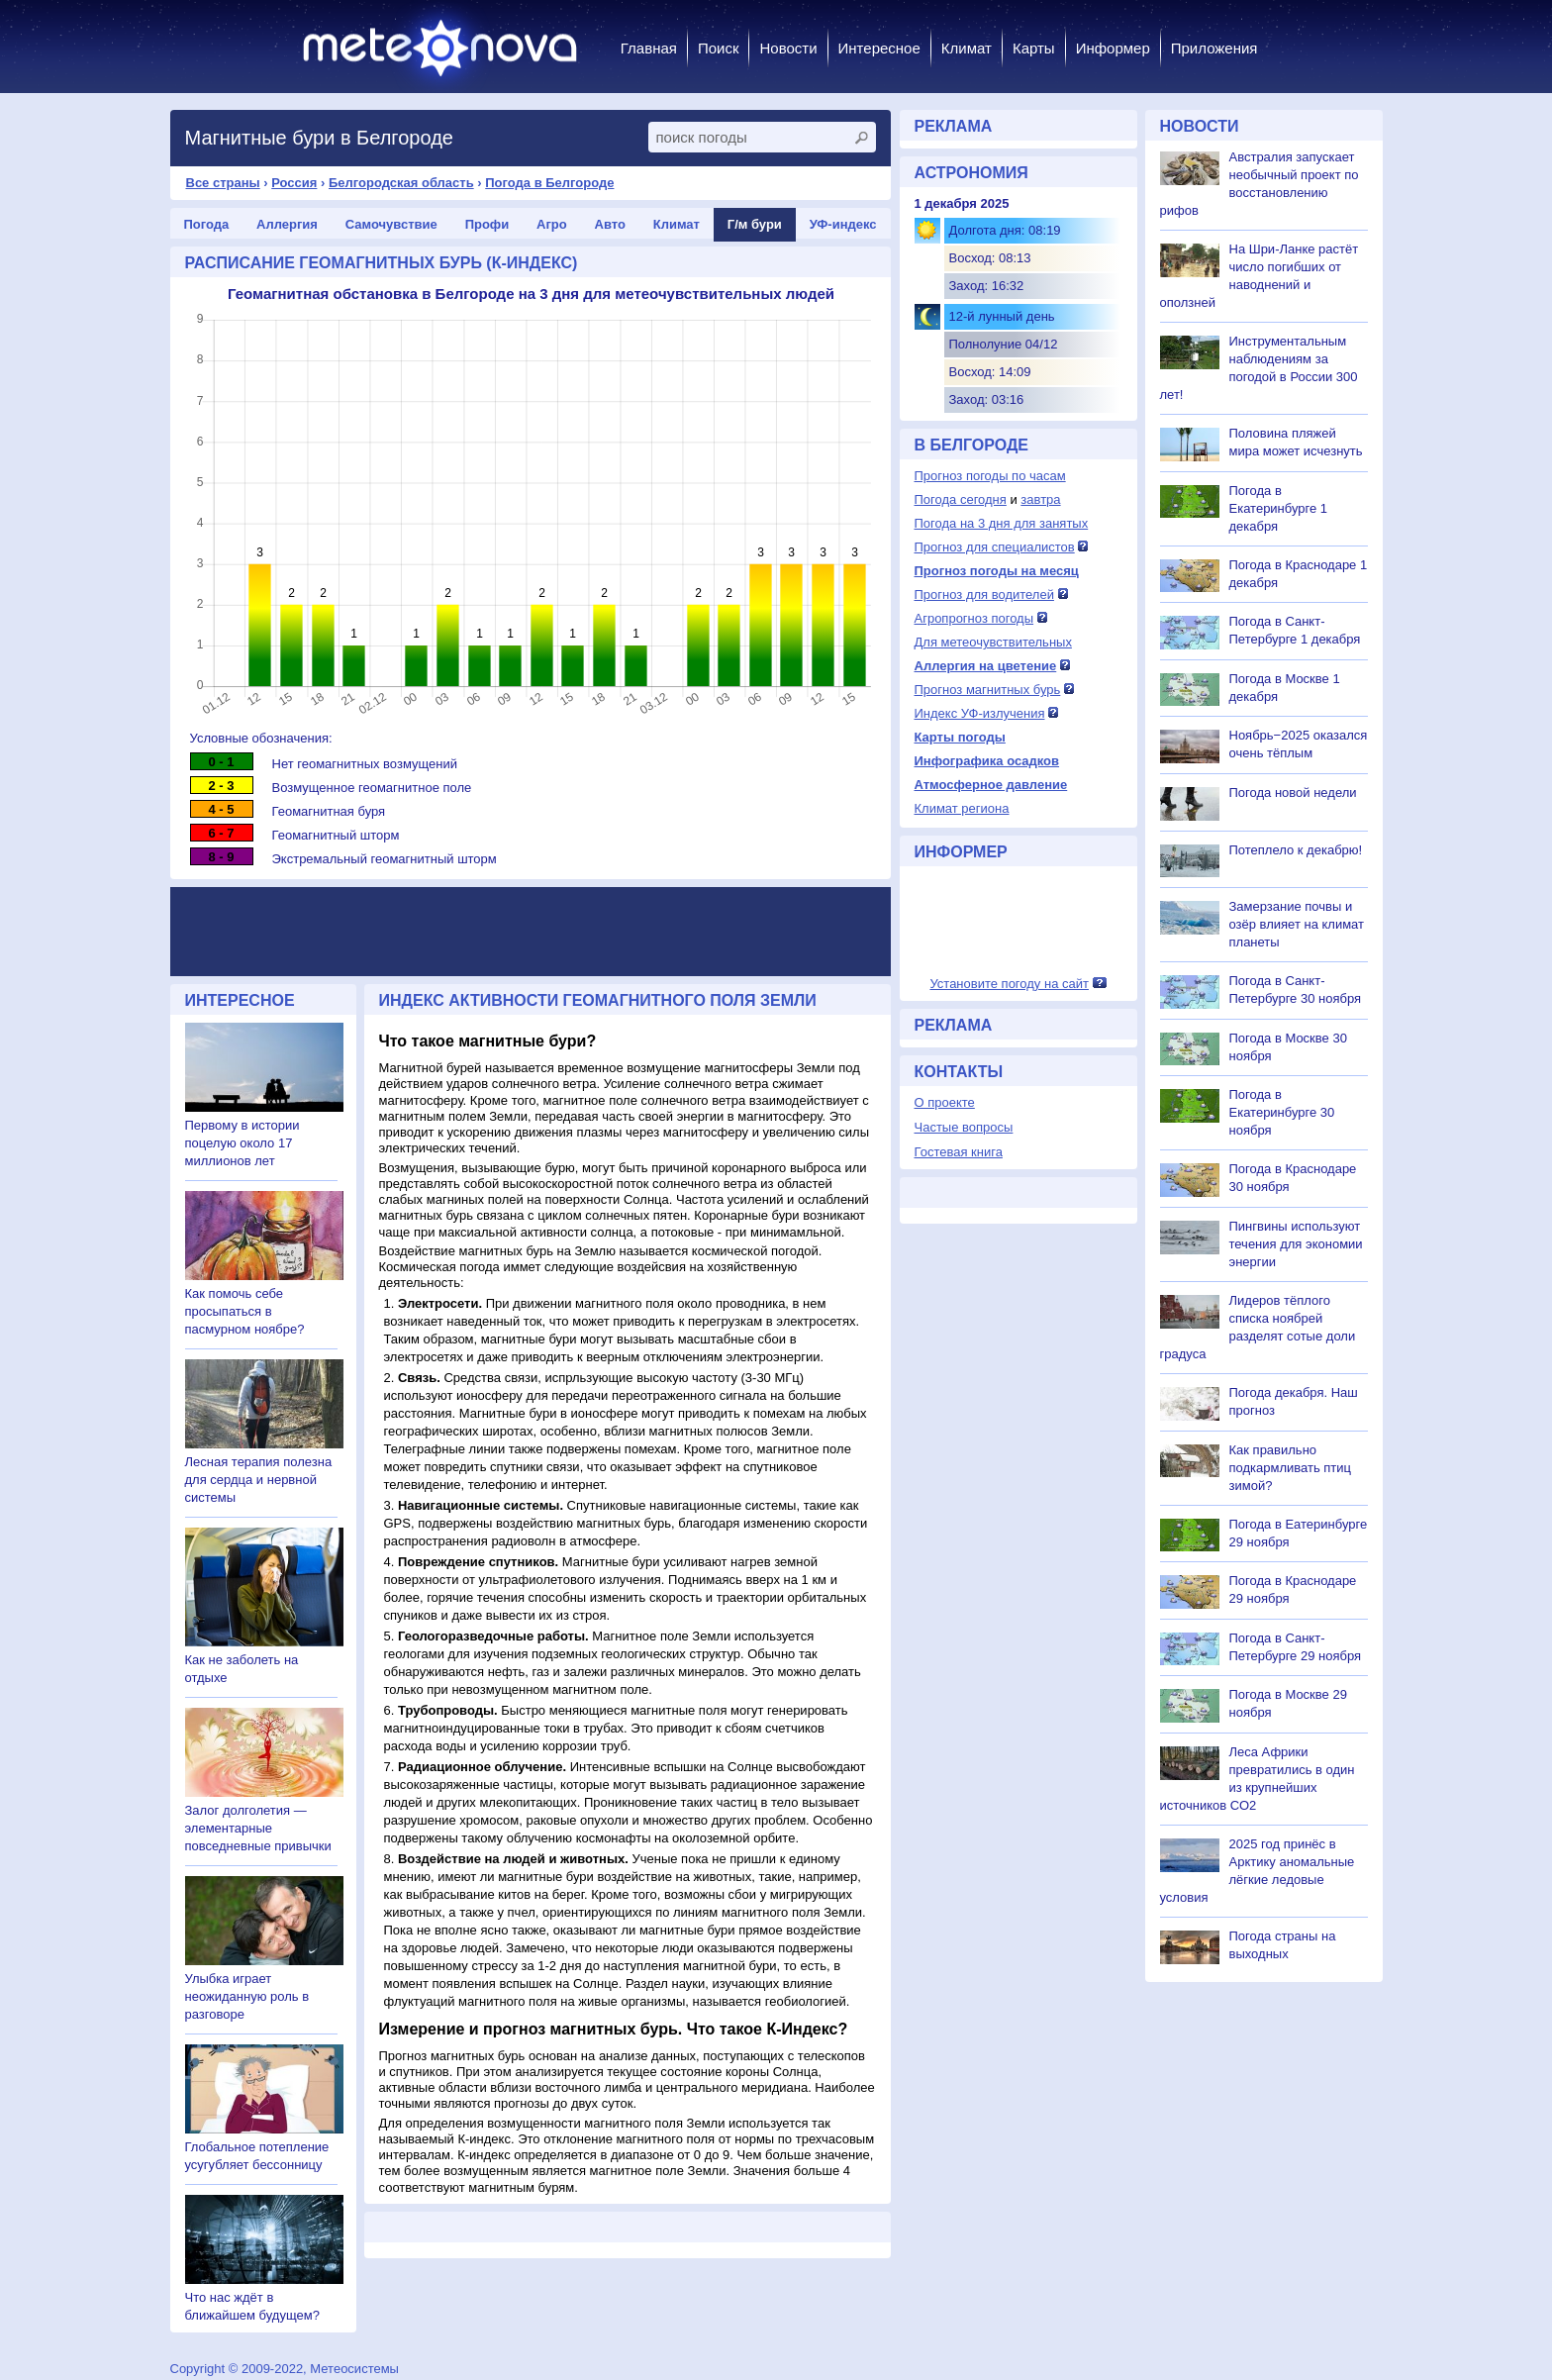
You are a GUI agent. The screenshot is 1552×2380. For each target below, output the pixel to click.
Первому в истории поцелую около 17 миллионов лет (242, 1143)
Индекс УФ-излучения (980, 713)
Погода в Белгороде (549, 182)
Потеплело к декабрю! (1296, 850)
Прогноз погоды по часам (990, 475)
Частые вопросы (964, 1127)
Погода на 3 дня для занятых (1002, 523)
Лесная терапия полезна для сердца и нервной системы (259, 1479)
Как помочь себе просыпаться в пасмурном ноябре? (245, 1311)
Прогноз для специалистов (995, 547)
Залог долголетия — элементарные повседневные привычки (258, 1828)
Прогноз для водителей (984, 594)
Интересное (879, 48)
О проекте (945, 1102)
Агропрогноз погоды (974, 618)
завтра (1040, 499)
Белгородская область (401, 182)
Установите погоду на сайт (1009, 983)
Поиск (718, 48)
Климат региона (962, 808)
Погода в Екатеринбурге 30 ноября (1282, 1112)
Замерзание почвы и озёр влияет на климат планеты (1297, 924)
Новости (788, 48)
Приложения (1214, 48)
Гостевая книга (959, 1151)
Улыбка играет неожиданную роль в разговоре (247, 1996)
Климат (966, 48)
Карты (1034, 48)
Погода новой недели (1293, 792)
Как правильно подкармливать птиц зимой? (1290, 1467)
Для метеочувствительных (993, 642)
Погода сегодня (961, 499)
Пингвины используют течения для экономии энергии (1296, 1244)
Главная (649, 48)
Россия (294, 182)
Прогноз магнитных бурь (988, 689)
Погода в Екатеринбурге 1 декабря (1278, 508)
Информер (1113, 48)
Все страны (223, 182)
